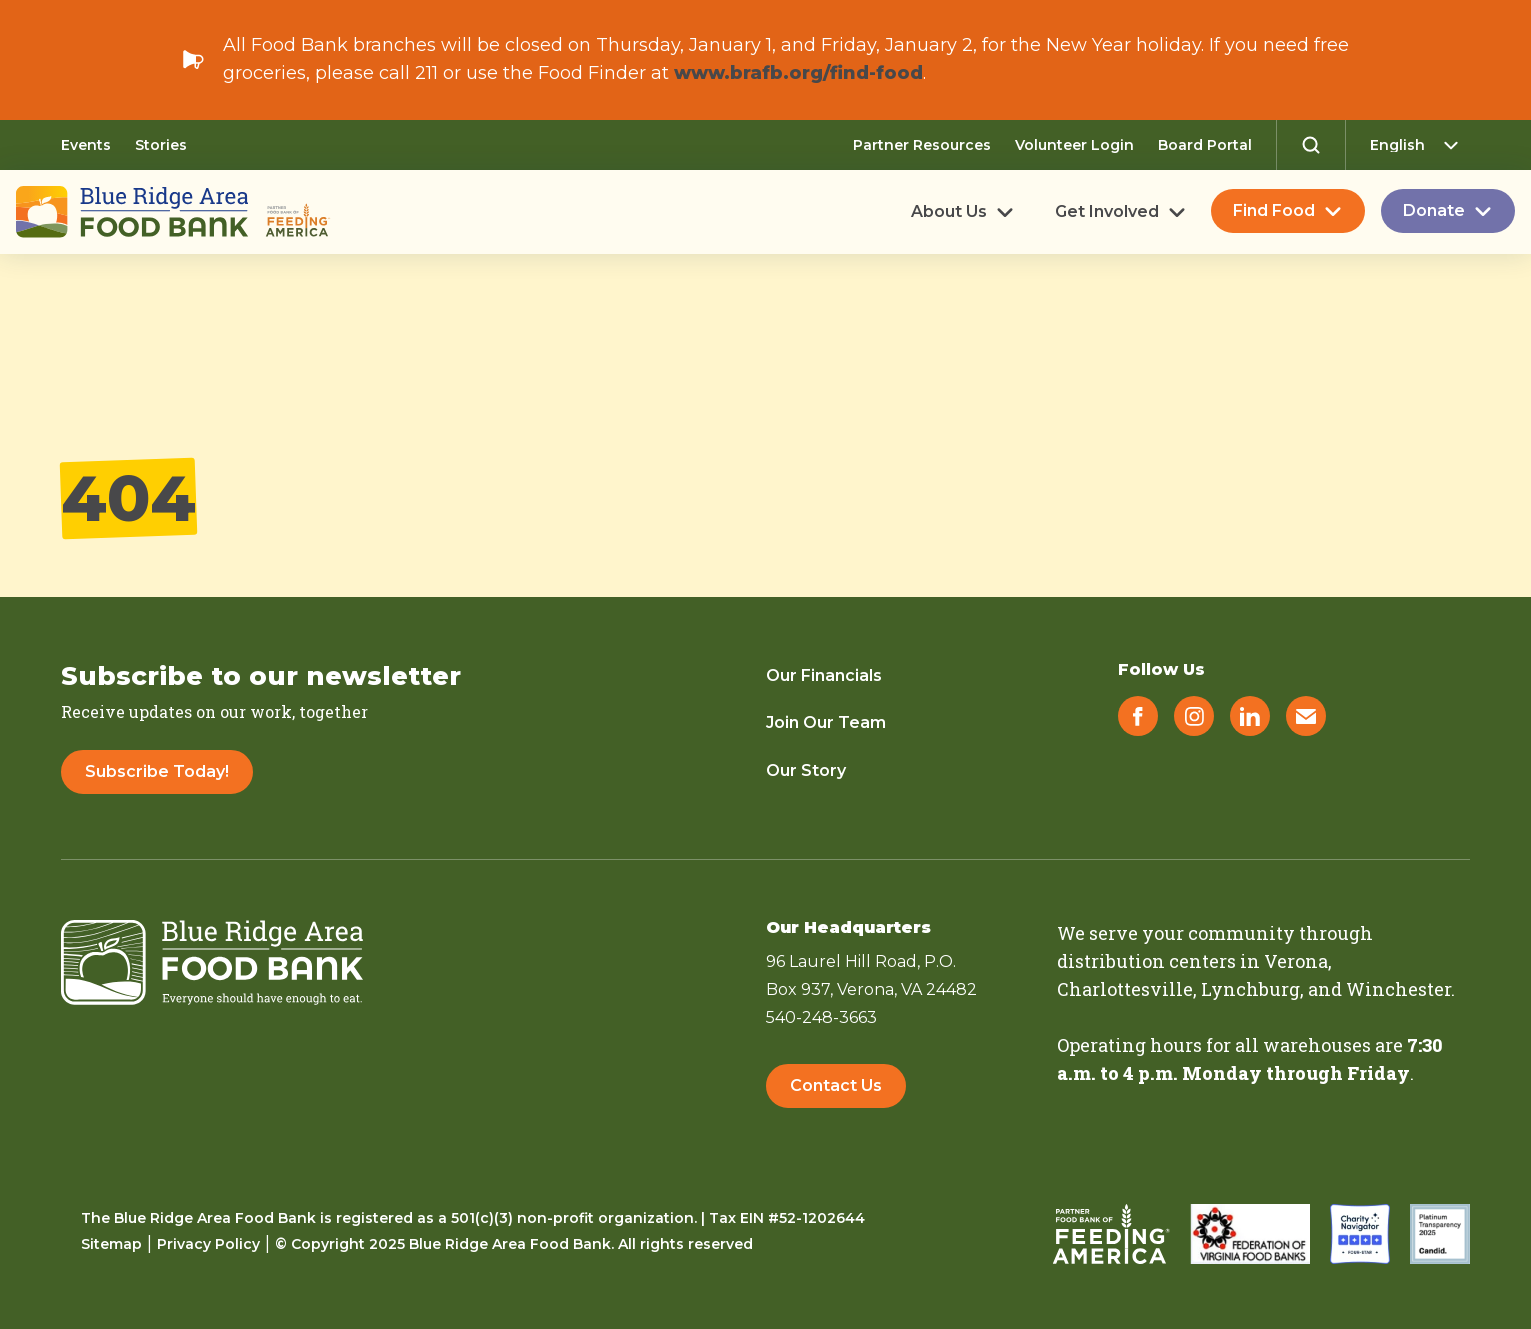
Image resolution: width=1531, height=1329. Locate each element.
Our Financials (824, 675)
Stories (161, 145)
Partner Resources (922, 145)
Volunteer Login (1074, 145)
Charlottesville (1125, 989)
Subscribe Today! (157, 771)
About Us (949, 212)
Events (86, 145)
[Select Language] (1420, 145)
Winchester (1398, 989)
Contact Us (836, 1085)
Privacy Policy (208, 1244)
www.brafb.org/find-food (798, 73)
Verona (1296, 961)
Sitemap (111, 1244)
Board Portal (1205, 145)
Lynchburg (1250, 989)
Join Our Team (826, 722)
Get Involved (1107, 212)
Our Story (806, 770)
